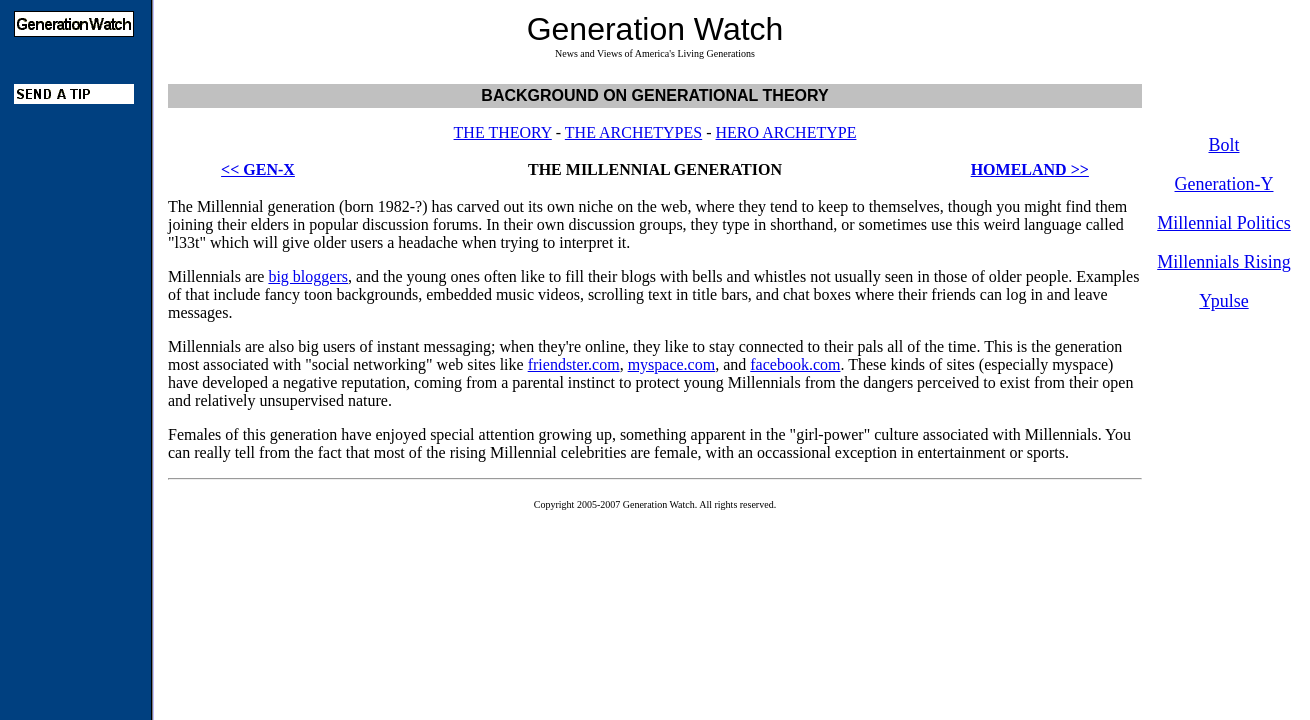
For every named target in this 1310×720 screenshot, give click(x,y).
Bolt (1223, 145)
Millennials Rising (1224, 262)
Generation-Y (1224, 184)
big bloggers (308, 276)
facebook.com (795, 364)
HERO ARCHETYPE (786, 132)
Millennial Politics (1224, 223)
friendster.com (574, 364)
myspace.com (672, 364)
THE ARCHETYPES (633, 132)
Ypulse (1223, 301)
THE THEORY (503, 132)
